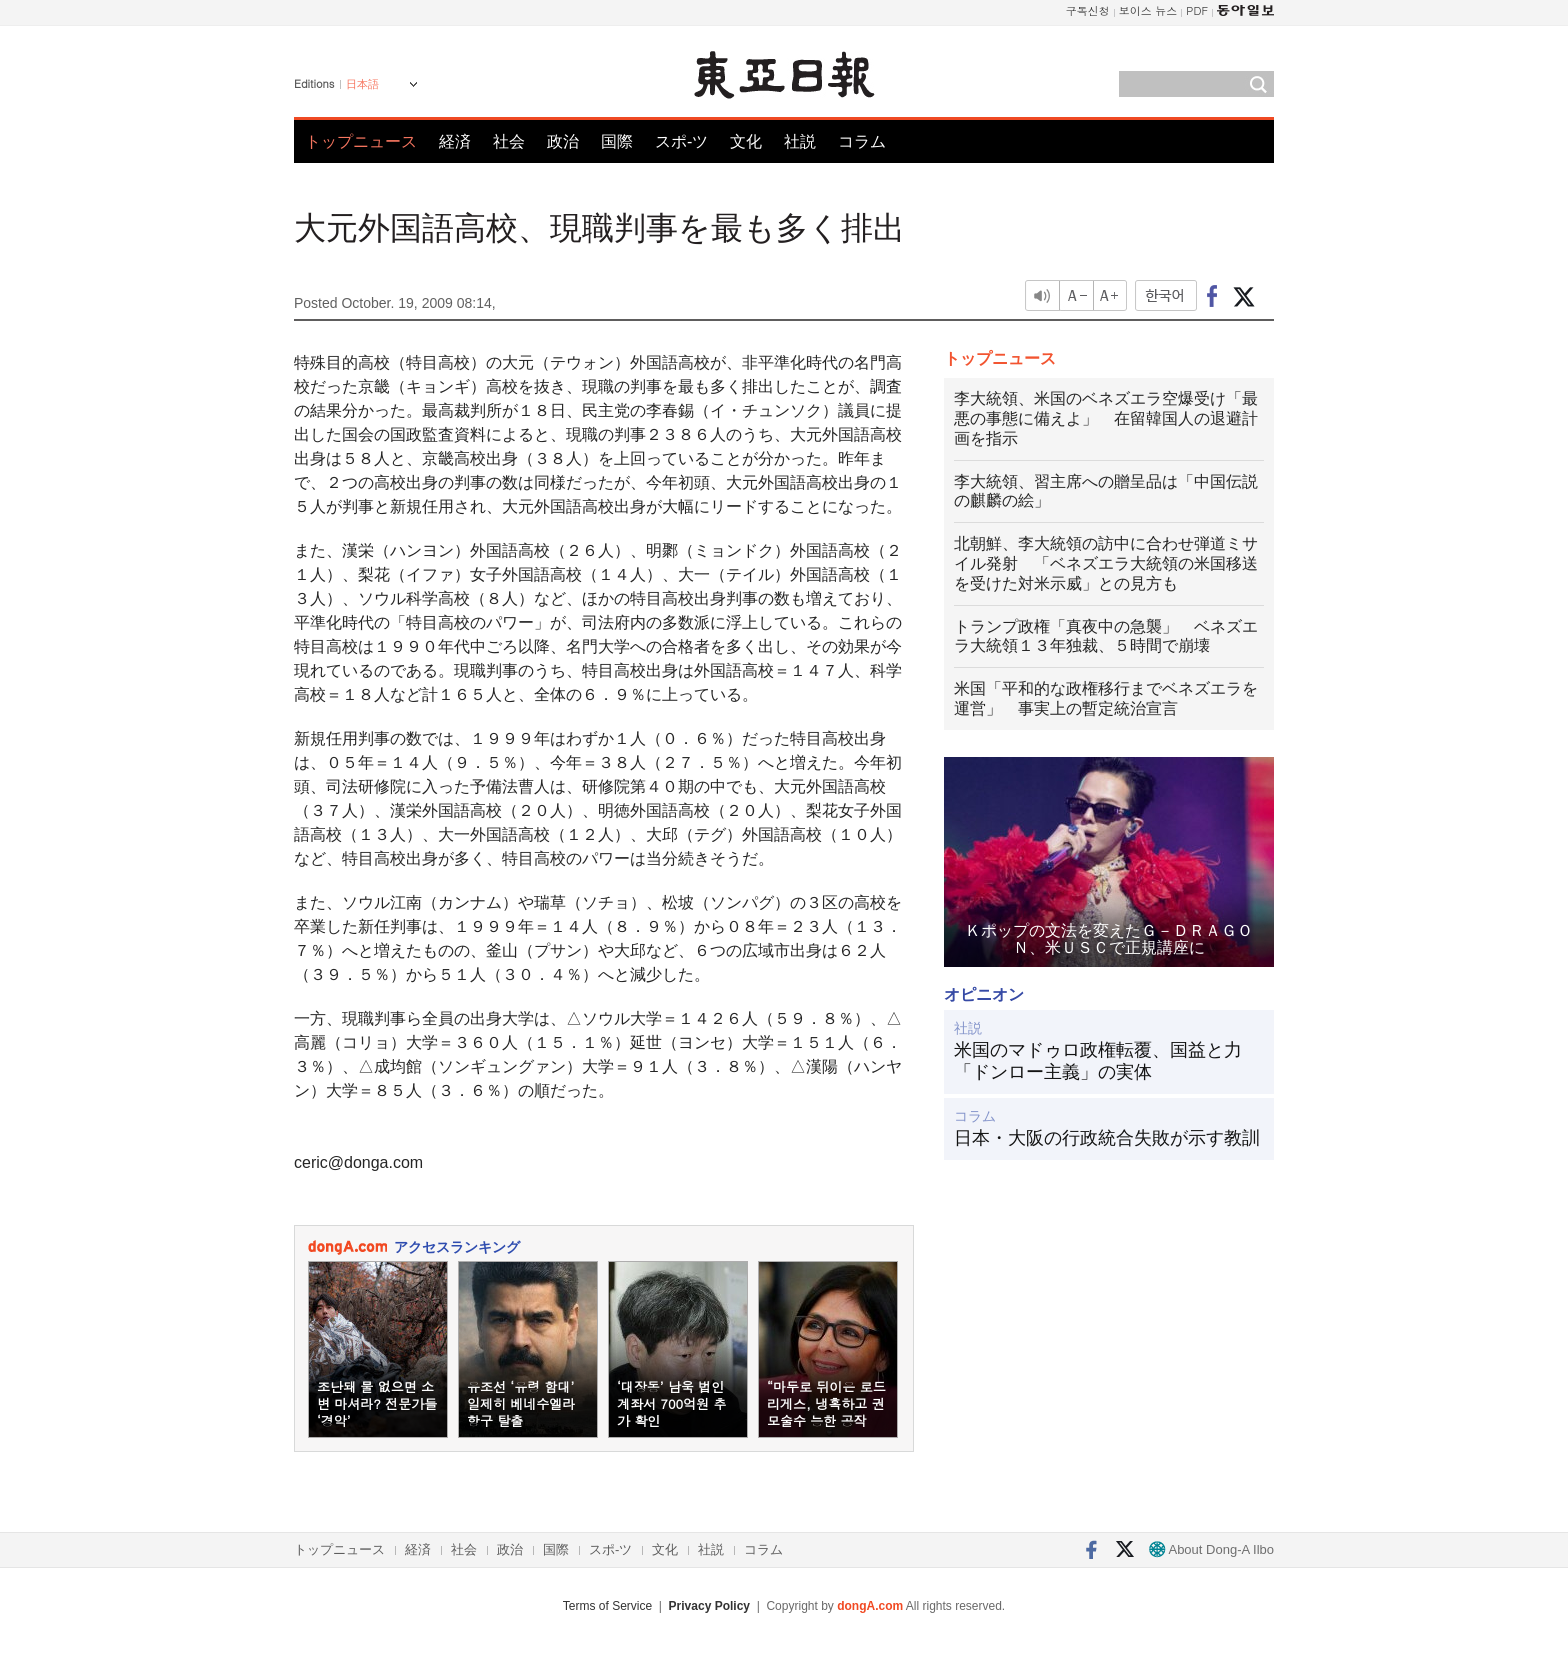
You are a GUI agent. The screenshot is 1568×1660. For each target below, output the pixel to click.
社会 (509, 141)
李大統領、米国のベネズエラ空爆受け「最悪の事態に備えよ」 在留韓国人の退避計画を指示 (1106, 418)
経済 (455, 141)
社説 (800, 141)
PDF (1197, 10)
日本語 (362, 84)
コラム (862, 141)
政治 (563, 141)
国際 (617, 141)
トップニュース (361, 141)
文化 (746, 141)
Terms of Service (607, 1606)
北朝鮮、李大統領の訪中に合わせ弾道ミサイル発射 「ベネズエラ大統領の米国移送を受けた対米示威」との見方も (1106, 563)
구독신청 (1088, 10)
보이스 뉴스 (1148, 10)
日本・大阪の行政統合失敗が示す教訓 (1107, 1138)
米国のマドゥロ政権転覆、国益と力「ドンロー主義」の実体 (1098, 1061)
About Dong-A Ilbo (1211, 1549)
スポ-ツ (681, 141)
